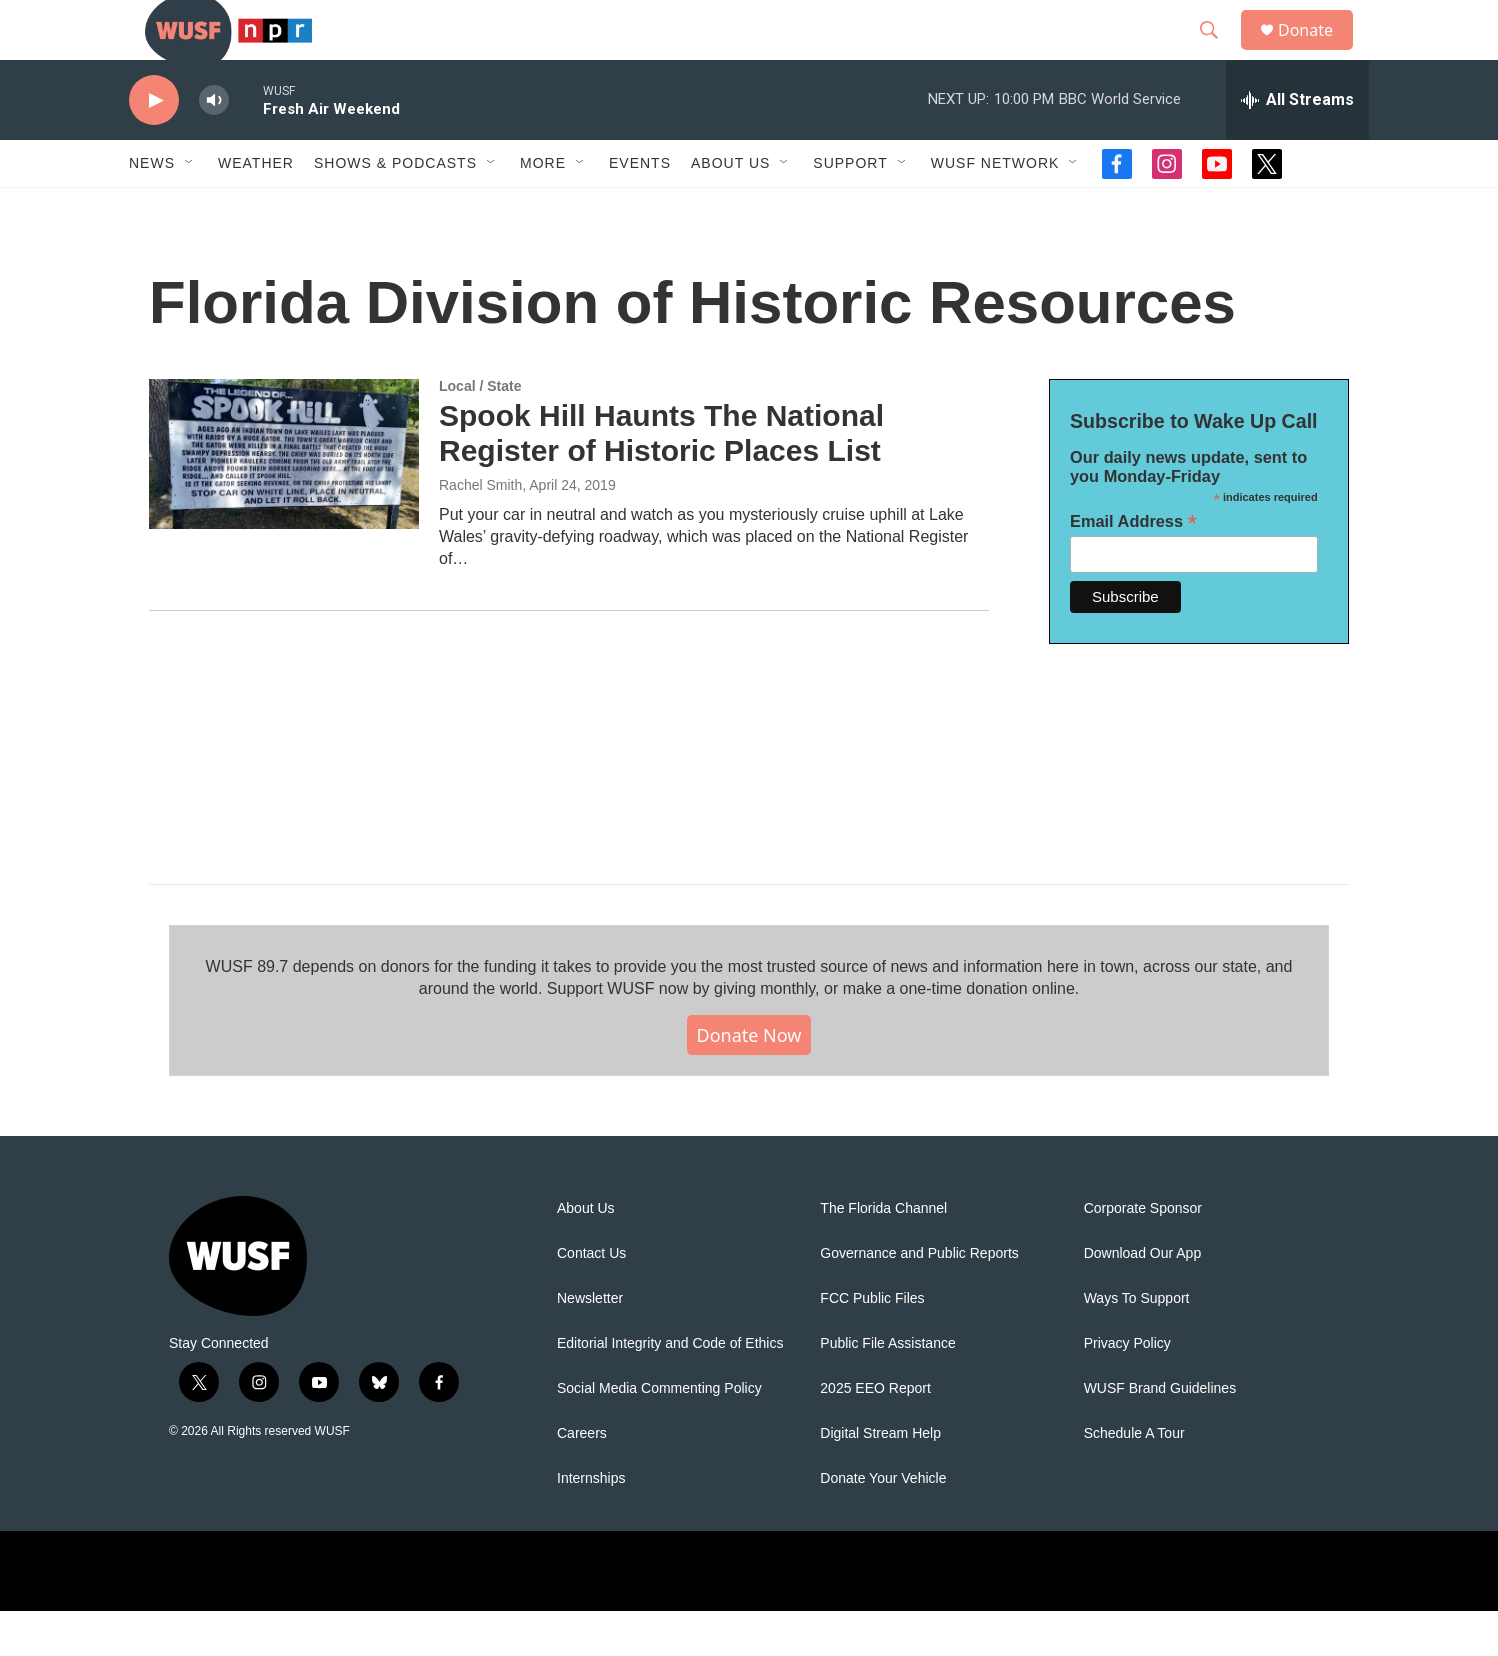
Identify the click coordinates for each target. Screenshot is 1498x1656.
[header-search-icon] (1218, 53)
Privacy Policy (1127, 1388)
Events (640, 208)
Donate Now (749, 1080)
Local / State (480, 431)
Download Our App (1143, 1298)
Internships (591, 1523)
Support (850, 208)
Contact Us (591, 1298)
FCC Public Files (872, 1343)
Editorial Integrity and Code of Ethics (670, 1388)
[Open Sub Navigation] (190, 208)
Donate (1318, 52)
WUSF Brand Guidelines (1160, 1433)
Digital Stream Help (880, 1478)
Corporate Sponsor (1143, 1253)
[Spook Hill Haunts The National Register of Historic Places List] (284, 499)
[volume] (214, 145)
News (152, 208)
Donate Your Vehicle (883, 1523)
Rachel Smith (480, 530)
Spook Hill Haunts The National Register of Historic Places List (661, 478)
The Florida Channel (883, 1253)
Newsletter (590, 1343)
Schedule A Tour (1134, 1478)
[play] (154, 145)
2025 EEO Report (875, 1433)
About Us (586, 1253)
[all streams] (1297, 145)
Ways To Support (1137, 1343)
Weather (256, 208)
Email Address (1133, 566)
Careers (582, 1478)
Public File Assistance (887, 1388)
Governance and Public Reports (919, 1298)
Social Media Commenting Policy (659, 1433)
